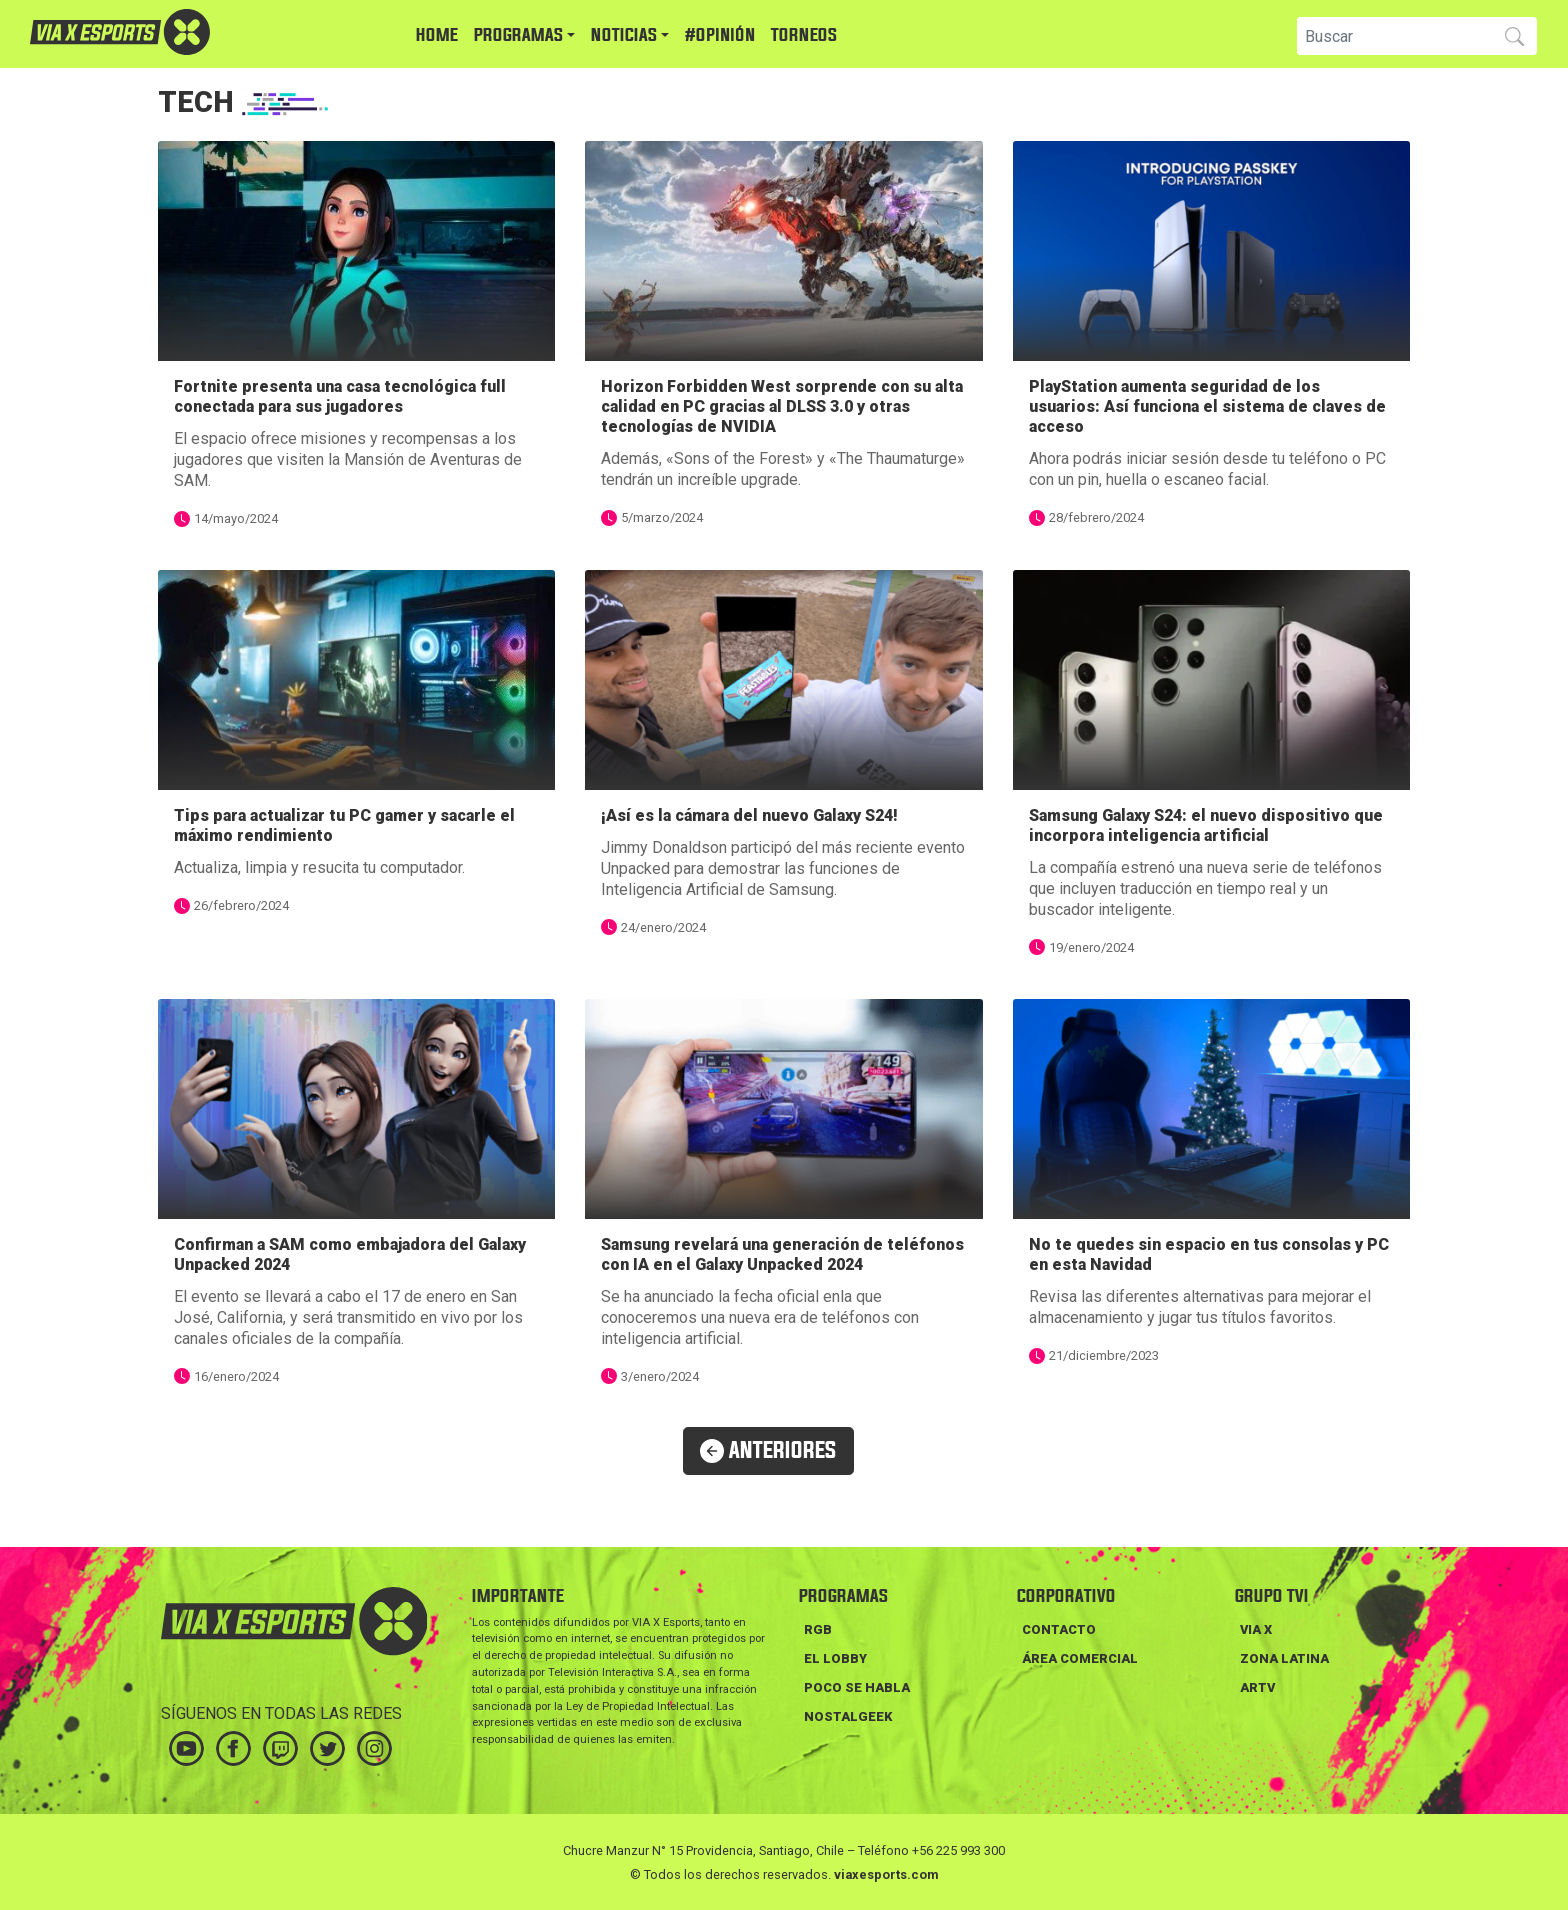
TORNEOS (804, 35)
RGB (818, 1629)
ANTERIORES (768, 1451)
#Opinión (720, 35)
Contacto (1059, 1629)
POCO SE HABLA (857, 1687)
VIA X (1256, 1629)
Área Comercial (1080, 1658)
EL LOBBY (835, 1658)
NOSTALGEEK (848, 1716)
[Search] (1392, 36)
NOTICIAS (624, 35)
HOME (437, 35)
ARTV (1257, 1687)
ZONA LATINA (1284, 1658)
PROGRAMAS (518, 35)
